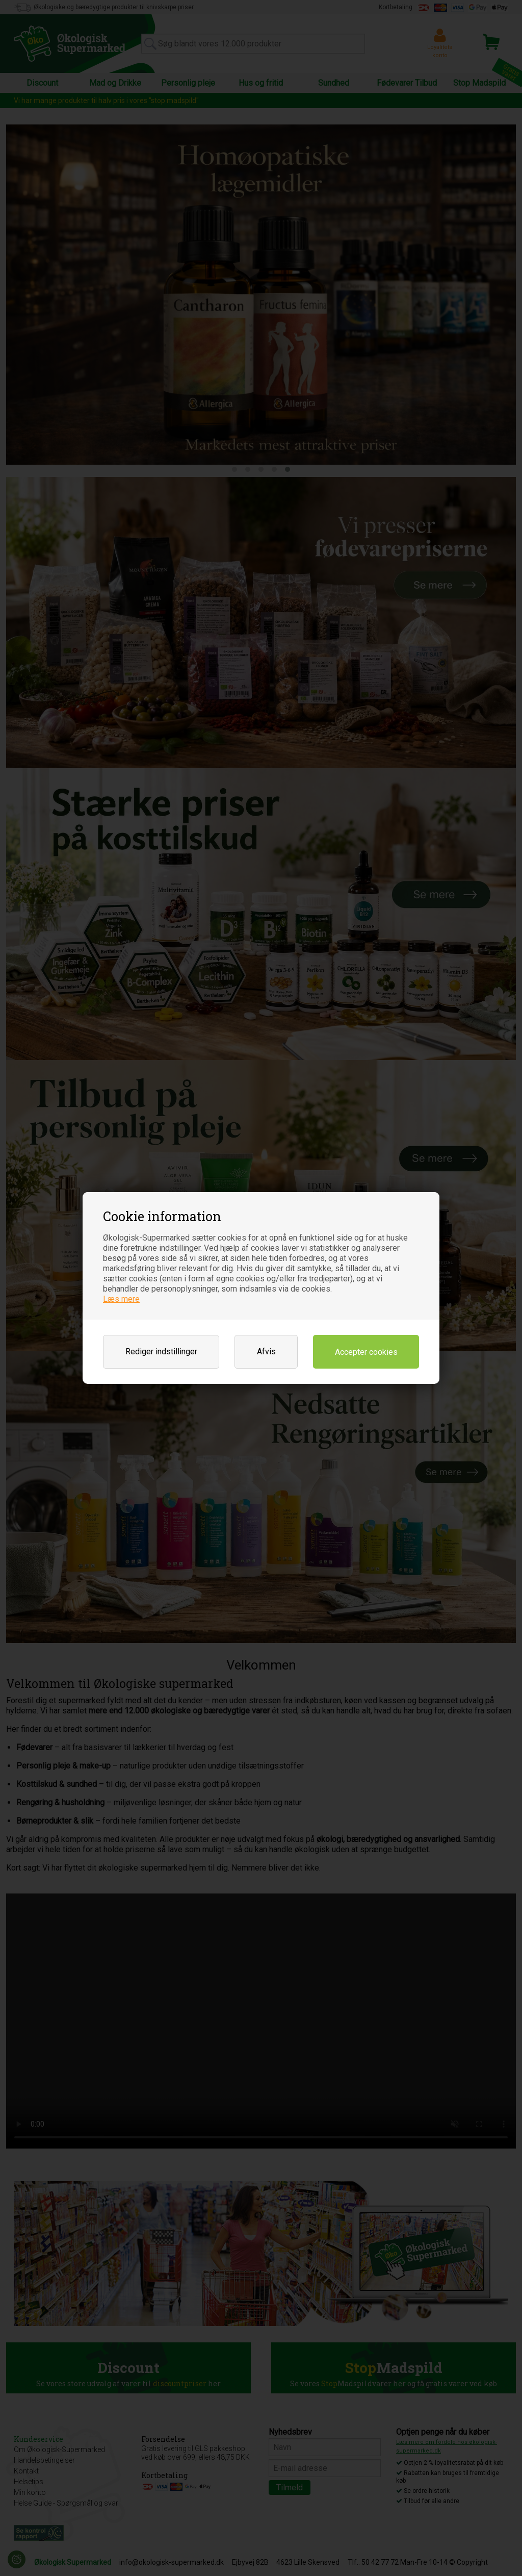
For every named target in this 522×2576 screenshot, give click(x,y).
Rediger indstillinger (161, 1351)
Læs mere (121, 1299)
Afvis (266, 1351)
